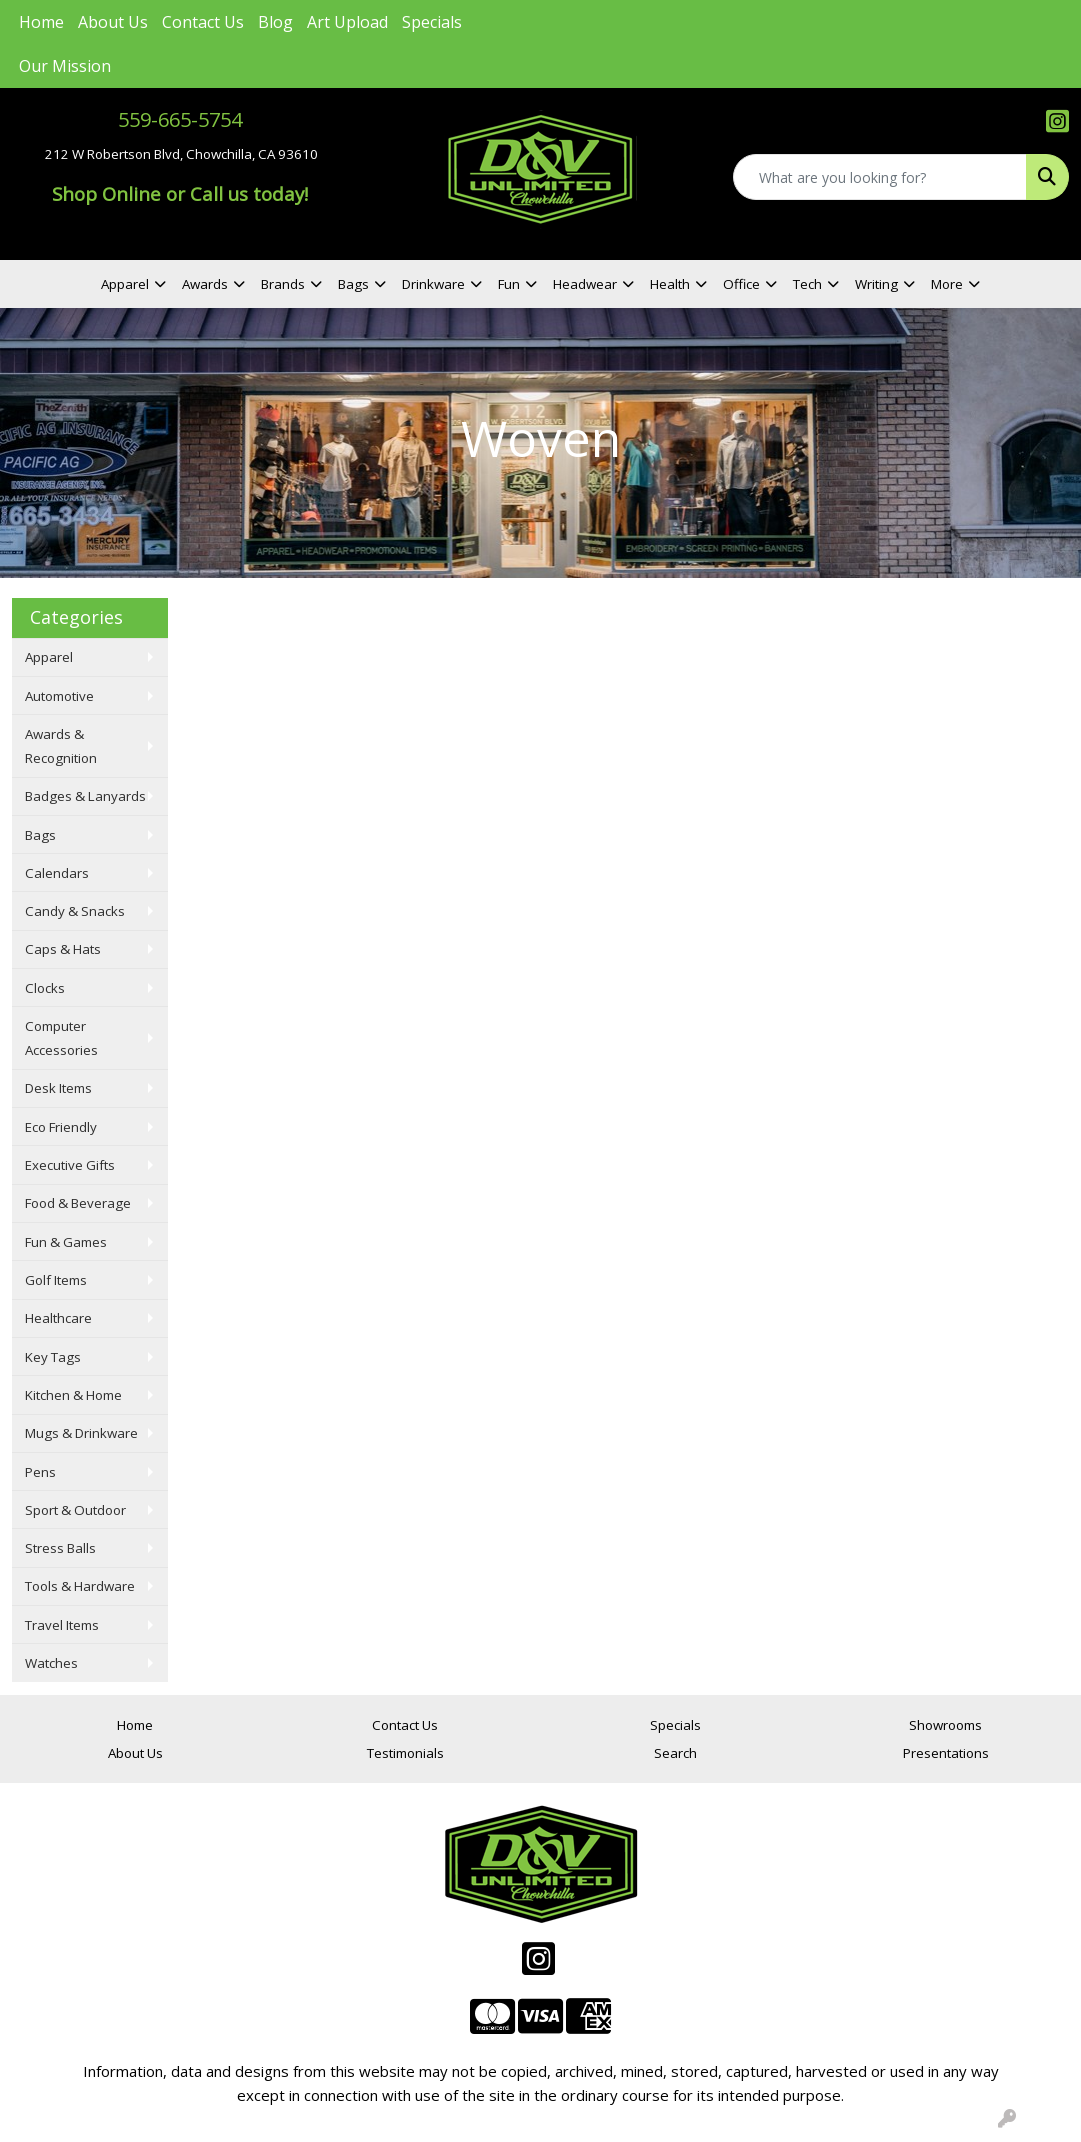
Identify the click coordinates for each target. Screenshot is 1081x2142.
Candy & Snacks (75, 911)
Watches (51, 1663)
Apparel (49, 657)
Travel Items (62, 1625)
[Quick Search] (880, 177)
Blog (275, 22)
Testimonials (405, 1753)
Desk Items (58, 1088)
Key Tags (53, 1357)
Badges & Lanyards (85, 796)
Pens (40, 1472)
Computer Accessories (61, 1038)
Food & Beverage (78, 1203)
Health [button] (670, 284)
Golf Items (56, 1280)
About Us (113, 22)
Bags (40, 835)
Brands (283, 284)
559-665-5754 (180, 119)
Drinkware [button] (433, 284)
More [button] (947, 284)
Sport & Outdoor (75, 1510)
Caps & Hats (63, 949)
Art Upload (347, 22)
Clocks (45, 988)
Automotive (59, 696)
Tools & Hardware (80, 1586)
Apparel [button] (125, 284)
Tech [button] (807, 284)
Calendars (57, 873)
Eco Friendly (61, 1127)
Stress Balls (60, 1548)
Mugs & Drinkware (81, 1433)
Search (675, 1753)
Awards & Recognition (61, 746)
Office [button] (741, 284)
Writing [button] (876, 284)
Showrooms (945, 1725)
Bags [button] (353, 284)
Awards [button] (205, 284)
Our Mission (65, 66)
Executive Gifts (70, 1165)
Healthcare (58, 1318)
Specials (432, 22)
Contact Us (203, 22)
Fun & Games (66, 1242)
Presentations (946, 1753)
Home (41, 22)
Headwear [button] (585, 284)
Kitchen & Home (73, 1395)
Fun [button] (509, 284)
